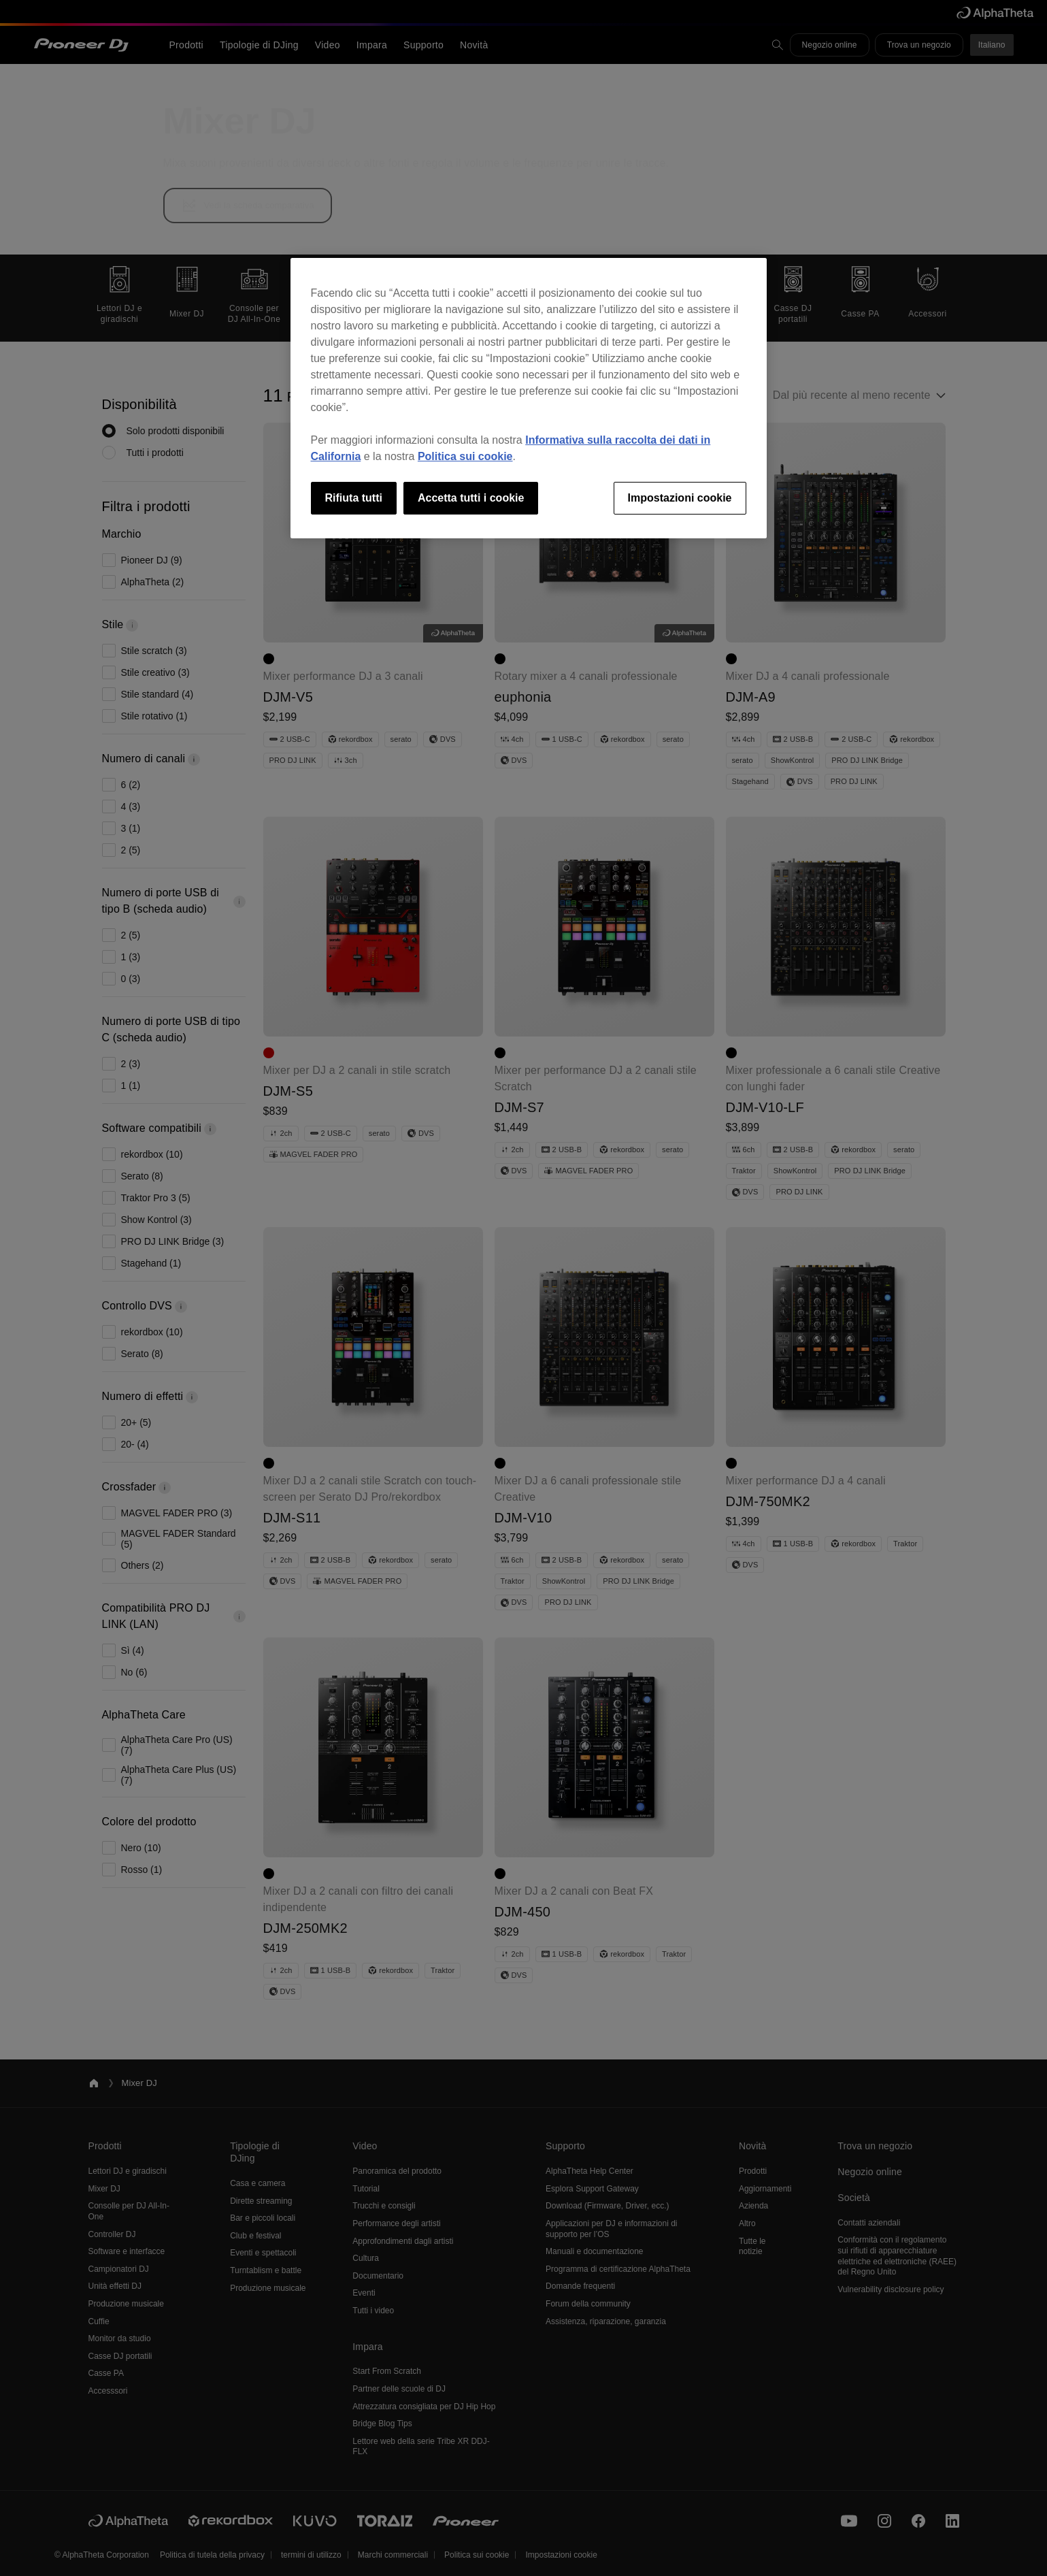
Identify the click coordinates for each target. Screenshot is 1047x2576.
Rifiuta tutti (353, 498)
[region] (528, 398)
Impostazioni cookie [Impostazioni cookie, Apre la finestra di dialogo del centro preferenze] (680, 498)
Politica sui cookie (465, 456)
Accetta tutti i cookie (471, 498)
